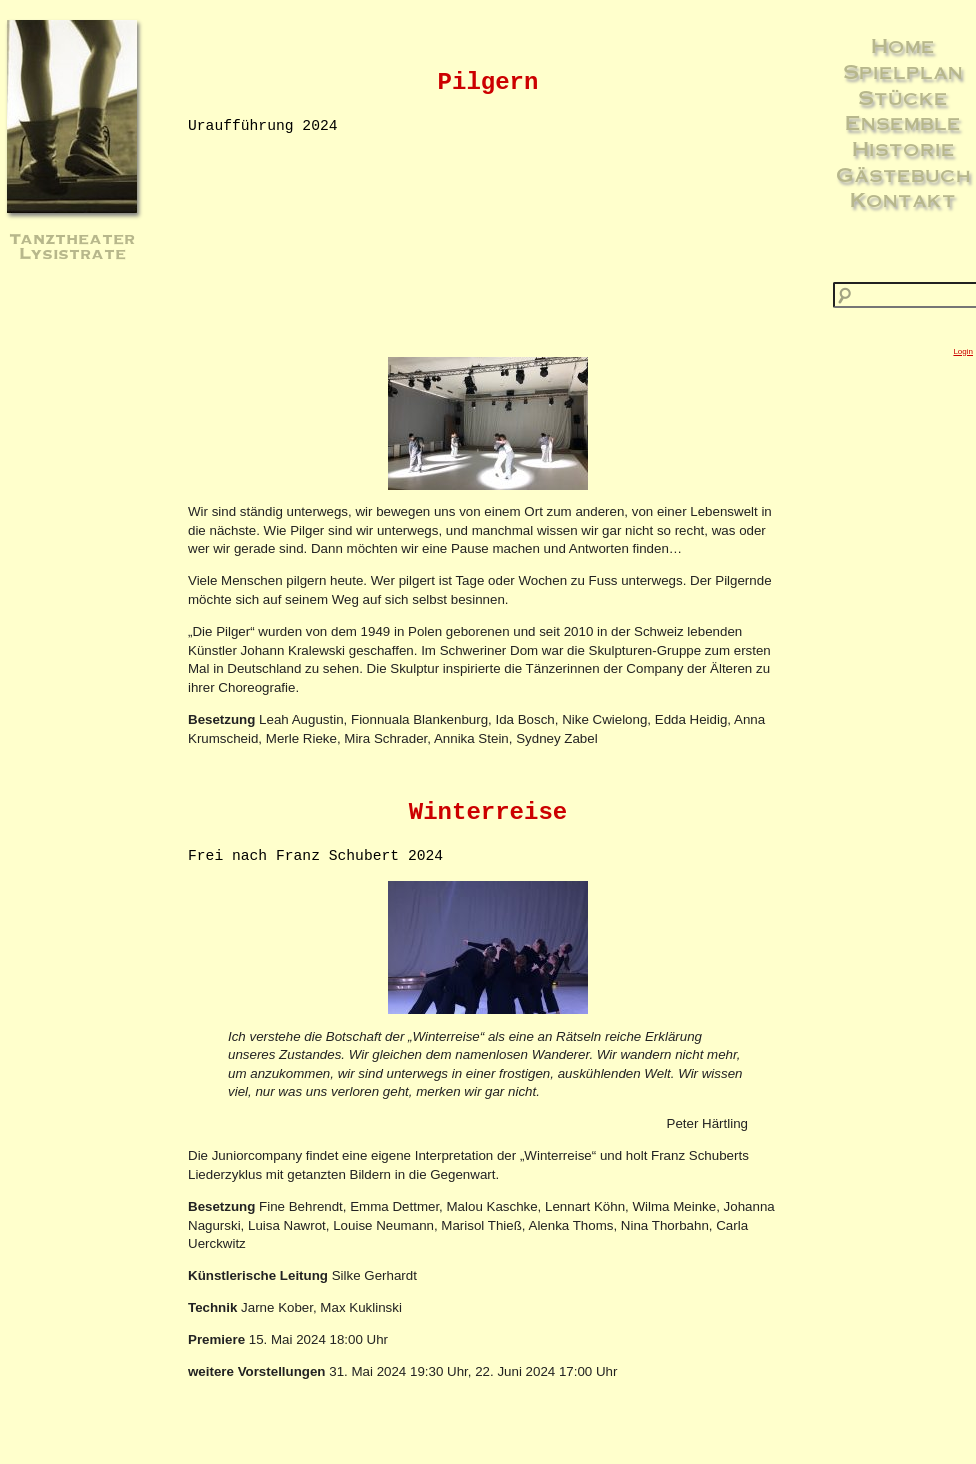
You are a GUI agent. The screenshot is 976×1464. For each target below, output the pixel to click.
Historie (903, 148)
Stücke (903, 97)
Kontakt (903, 199)
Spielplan (903, 71)
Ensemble (903, 122)
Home (903, 45)
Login (963, 351)
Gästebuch (903, 174)
